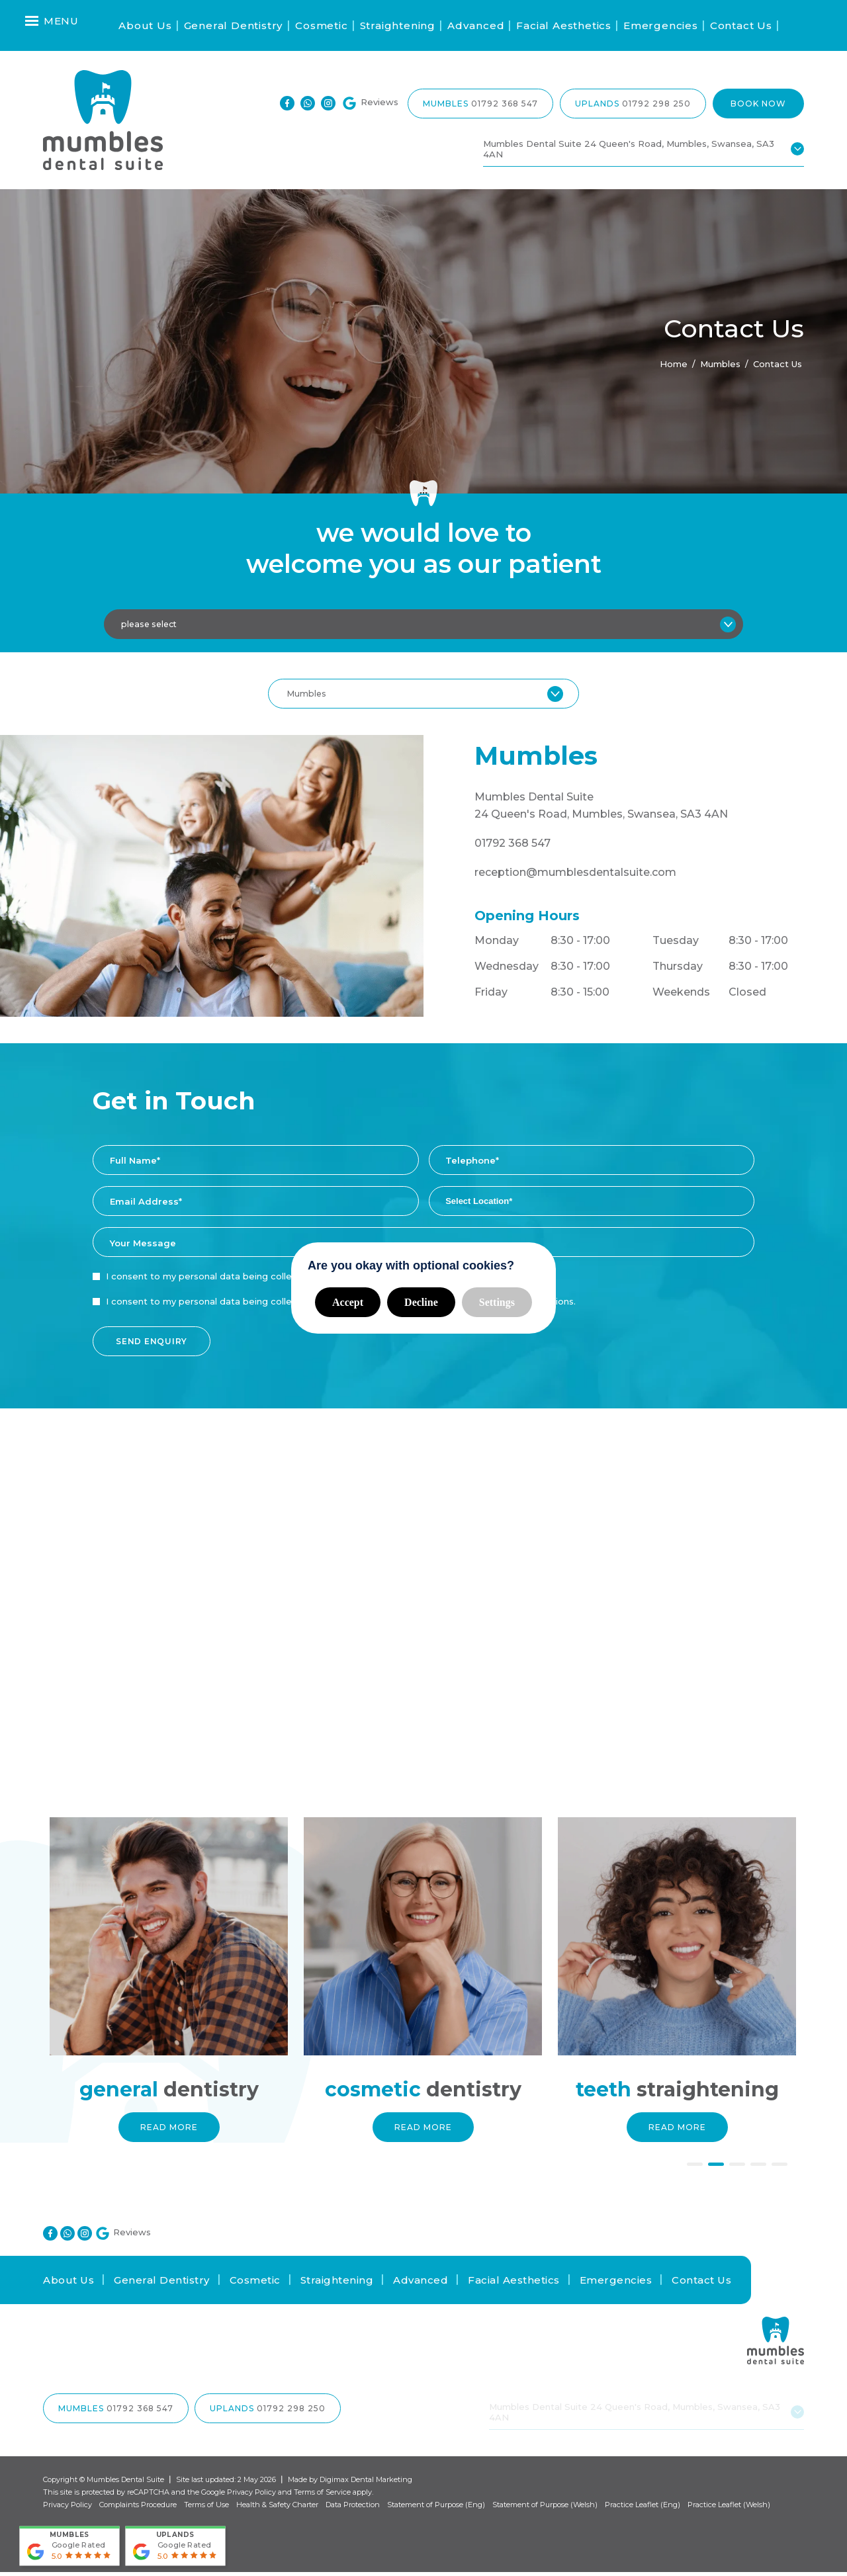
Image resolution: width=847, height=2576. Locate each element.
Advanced (475, 25)
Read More (170, 2131)
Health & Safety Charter (277, 2508)
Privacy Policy (251, 2496)
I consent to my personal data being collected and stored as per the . (292, 1280)
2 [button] (716, 2170)
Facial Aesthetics (563, 25)
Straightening (397, 25)
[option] (170, 1996)
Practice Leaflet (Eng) (642, 2508)
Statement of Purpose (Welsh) (545, 2508)
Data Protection (353, 2508)
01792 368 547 (504, 103)
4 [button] (758, 2170)
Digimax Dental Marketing (366, 2483)
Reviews (369, 104)
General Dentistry (234, 25)
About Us (144, 25)
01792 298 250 (656, 103)
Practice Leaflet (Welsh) (729, 2508)
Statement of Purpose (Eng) (436, 2508)
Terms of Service (322, 2496)
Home (674, 364)
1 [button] (695, 2170)
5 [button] (779, 2170)
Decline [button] (421, 1302)
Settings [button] (497, 1302)
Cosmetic (321, 25)
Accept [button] (347, 1302)
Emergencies (660, 25)
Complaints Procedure (138, 2508)
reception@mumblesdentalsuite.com (575, 876)
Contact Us (741, 25)
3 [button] (737, 2170)
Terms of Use (206, 2508)
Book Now (758, 103)
